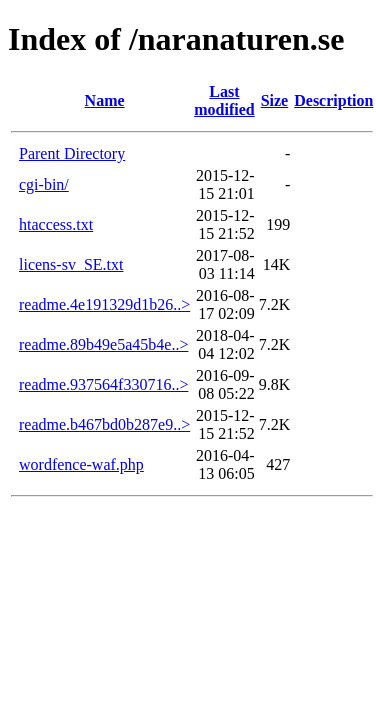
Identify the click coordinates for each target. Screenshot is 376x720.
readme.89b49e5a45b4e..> (103, 344)
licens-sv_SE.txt (71, 264)
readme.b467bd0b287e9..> (104, 424)
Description (333, 100)
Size (275, 100)
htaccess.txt (56, 224)
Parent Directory (72, 153)
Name (105, 100)
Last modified (224, 100)
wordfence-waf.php (81, 464)
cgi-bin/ (44, 184)
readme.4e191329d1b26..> (104, 304)
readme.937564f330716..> (103, 384)
